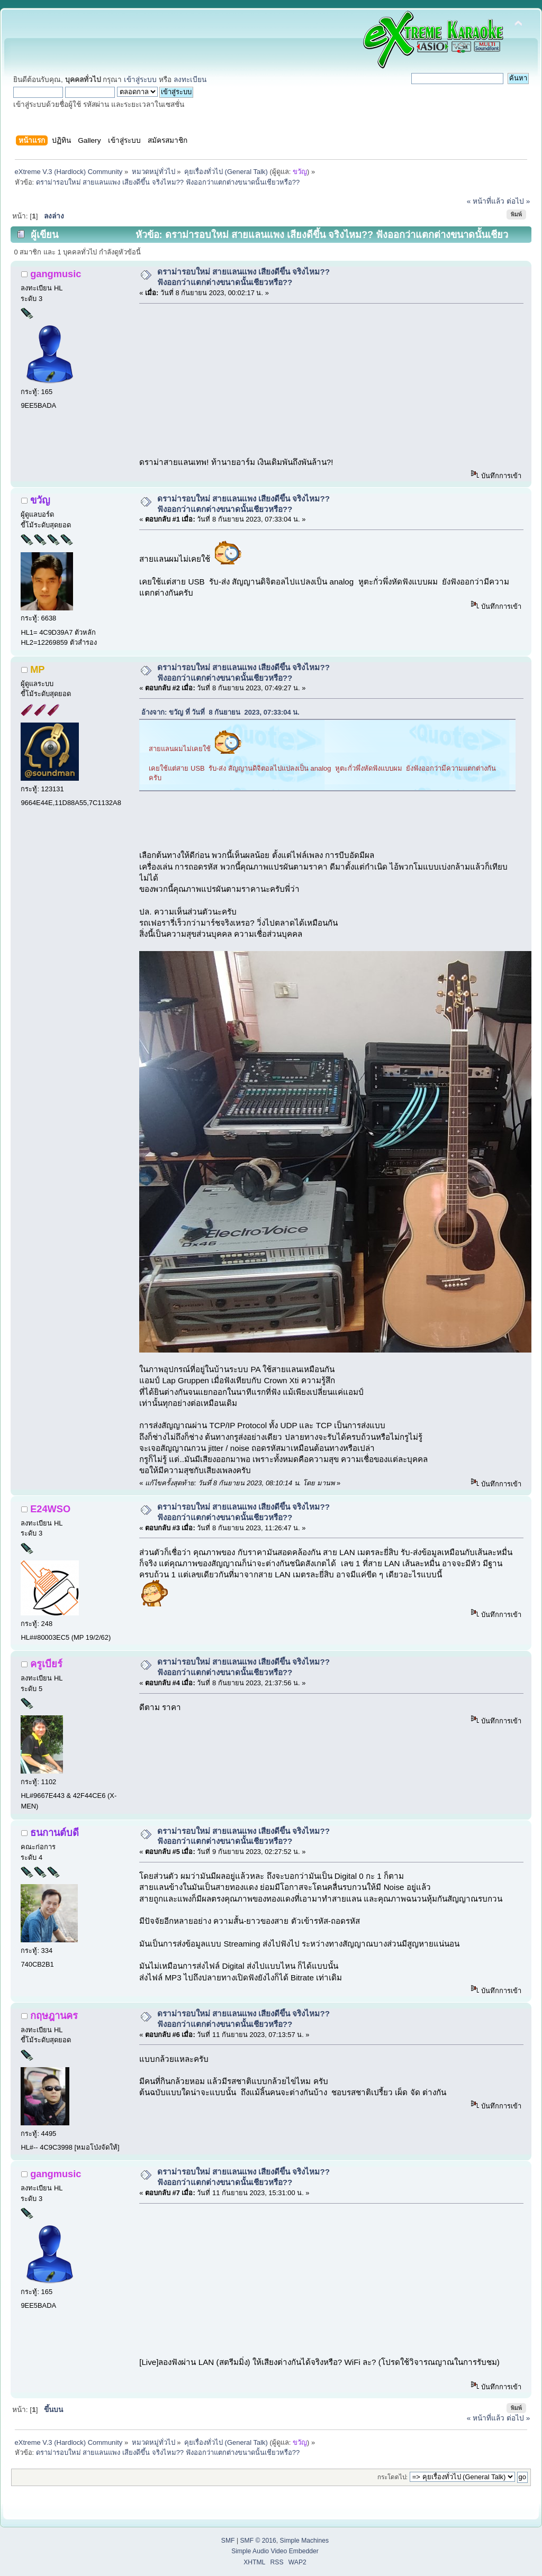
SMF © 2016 (258, 2540)
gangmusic (55, 273)
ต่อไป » (518, 201)
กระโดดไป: (392, 2476)
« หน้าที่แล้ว (485, 201)
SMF (228, 2540)
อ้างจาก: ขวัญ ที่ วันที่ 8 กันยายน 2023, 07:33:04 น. (220, 712)
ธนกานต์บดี (54, 1832)
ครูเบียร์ (46, 1663)
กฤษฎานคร (54, 2015)
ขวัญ (300, 172)
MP (37, 669)
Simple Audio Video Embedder (275, 2551)
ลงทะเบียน (190, 80)
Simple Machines (304, 2540)
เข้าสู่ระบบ (140, 80)
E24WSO (50, 1508)
